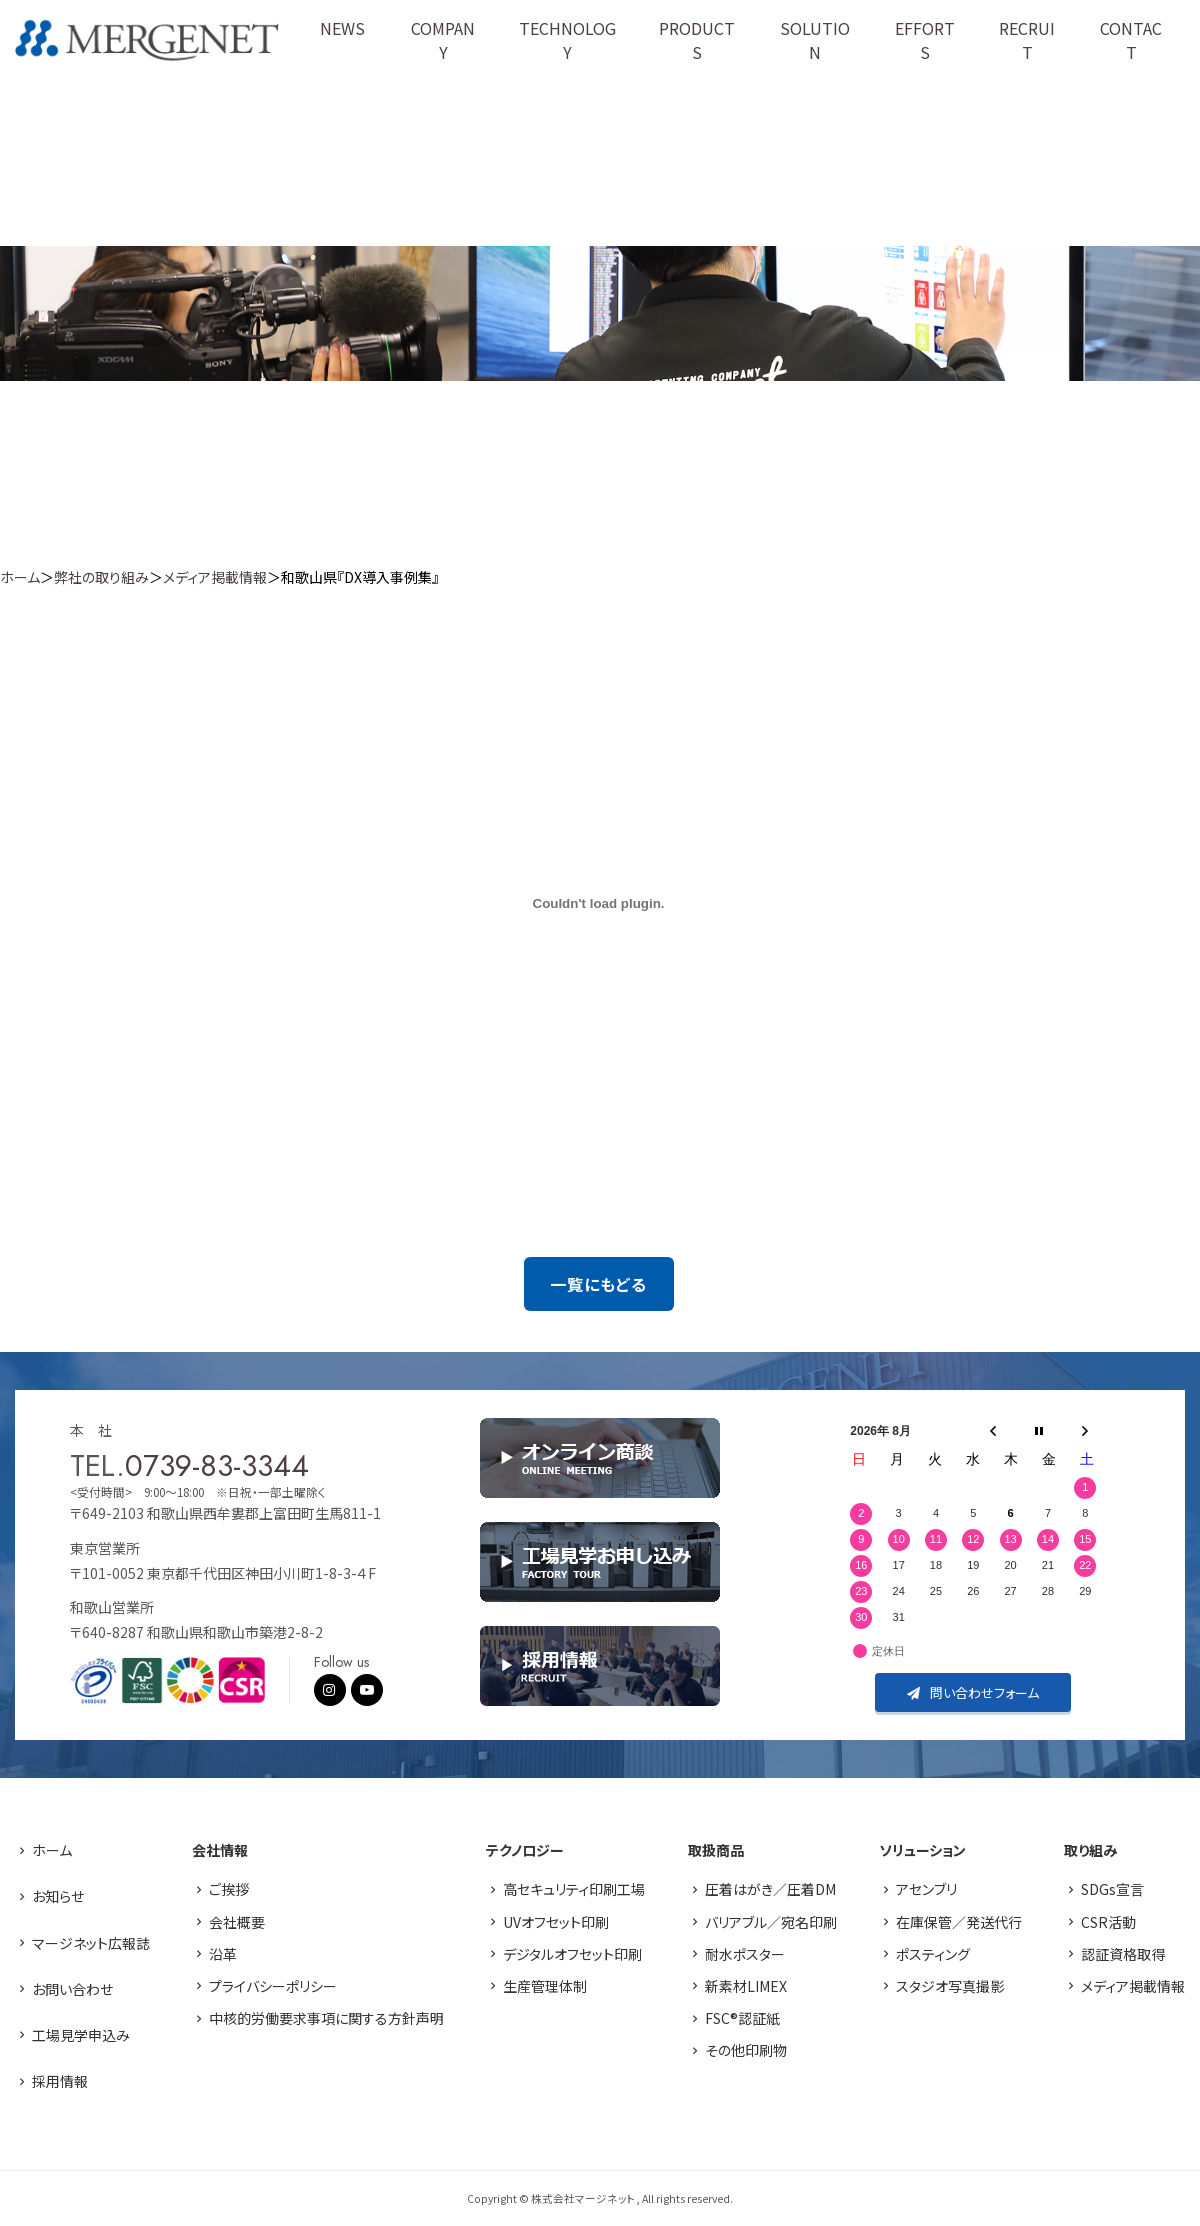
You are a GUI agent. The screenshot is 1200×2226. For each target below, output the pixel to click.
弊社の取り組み (101, 577)
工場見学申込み (81, 2035)
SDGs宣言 (1112, 1889)
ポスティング (933, 1954)
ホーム (20, 577)
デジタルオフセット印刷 (572, 1954)
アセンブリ (926, 1889)
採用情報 (60, 2081)
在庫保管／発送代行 (959, 1922)
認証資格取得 (1123, 1954)
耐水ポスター (745, 1954)
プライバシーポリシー (273, 1986)
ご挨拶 (229, 1889)
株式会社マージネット (147, 40)
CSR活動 (1108, 1922)
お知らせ (58, 1896)
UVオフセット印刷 (556, 1922)
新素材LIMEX (746, 1986)
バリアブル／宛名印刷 (771, 1922)
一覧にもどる (598, 1284)
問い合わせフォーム (973, 1692)
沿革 (223, 1954)
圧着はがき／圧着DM (770, 1889)
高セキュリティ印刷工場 (574, 1889)
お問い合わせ (72, 1989)
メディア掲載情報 (215, 577)
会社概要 (237, 1922)
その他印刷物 (746, 2050)
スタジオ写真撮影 (950, 1986)
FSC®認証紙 (742, 2018)
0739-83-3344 (217, 1465)
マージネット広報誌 (91, 1943)
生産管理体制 (545, 1986)
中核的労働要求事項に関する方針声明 (326, 2018)
